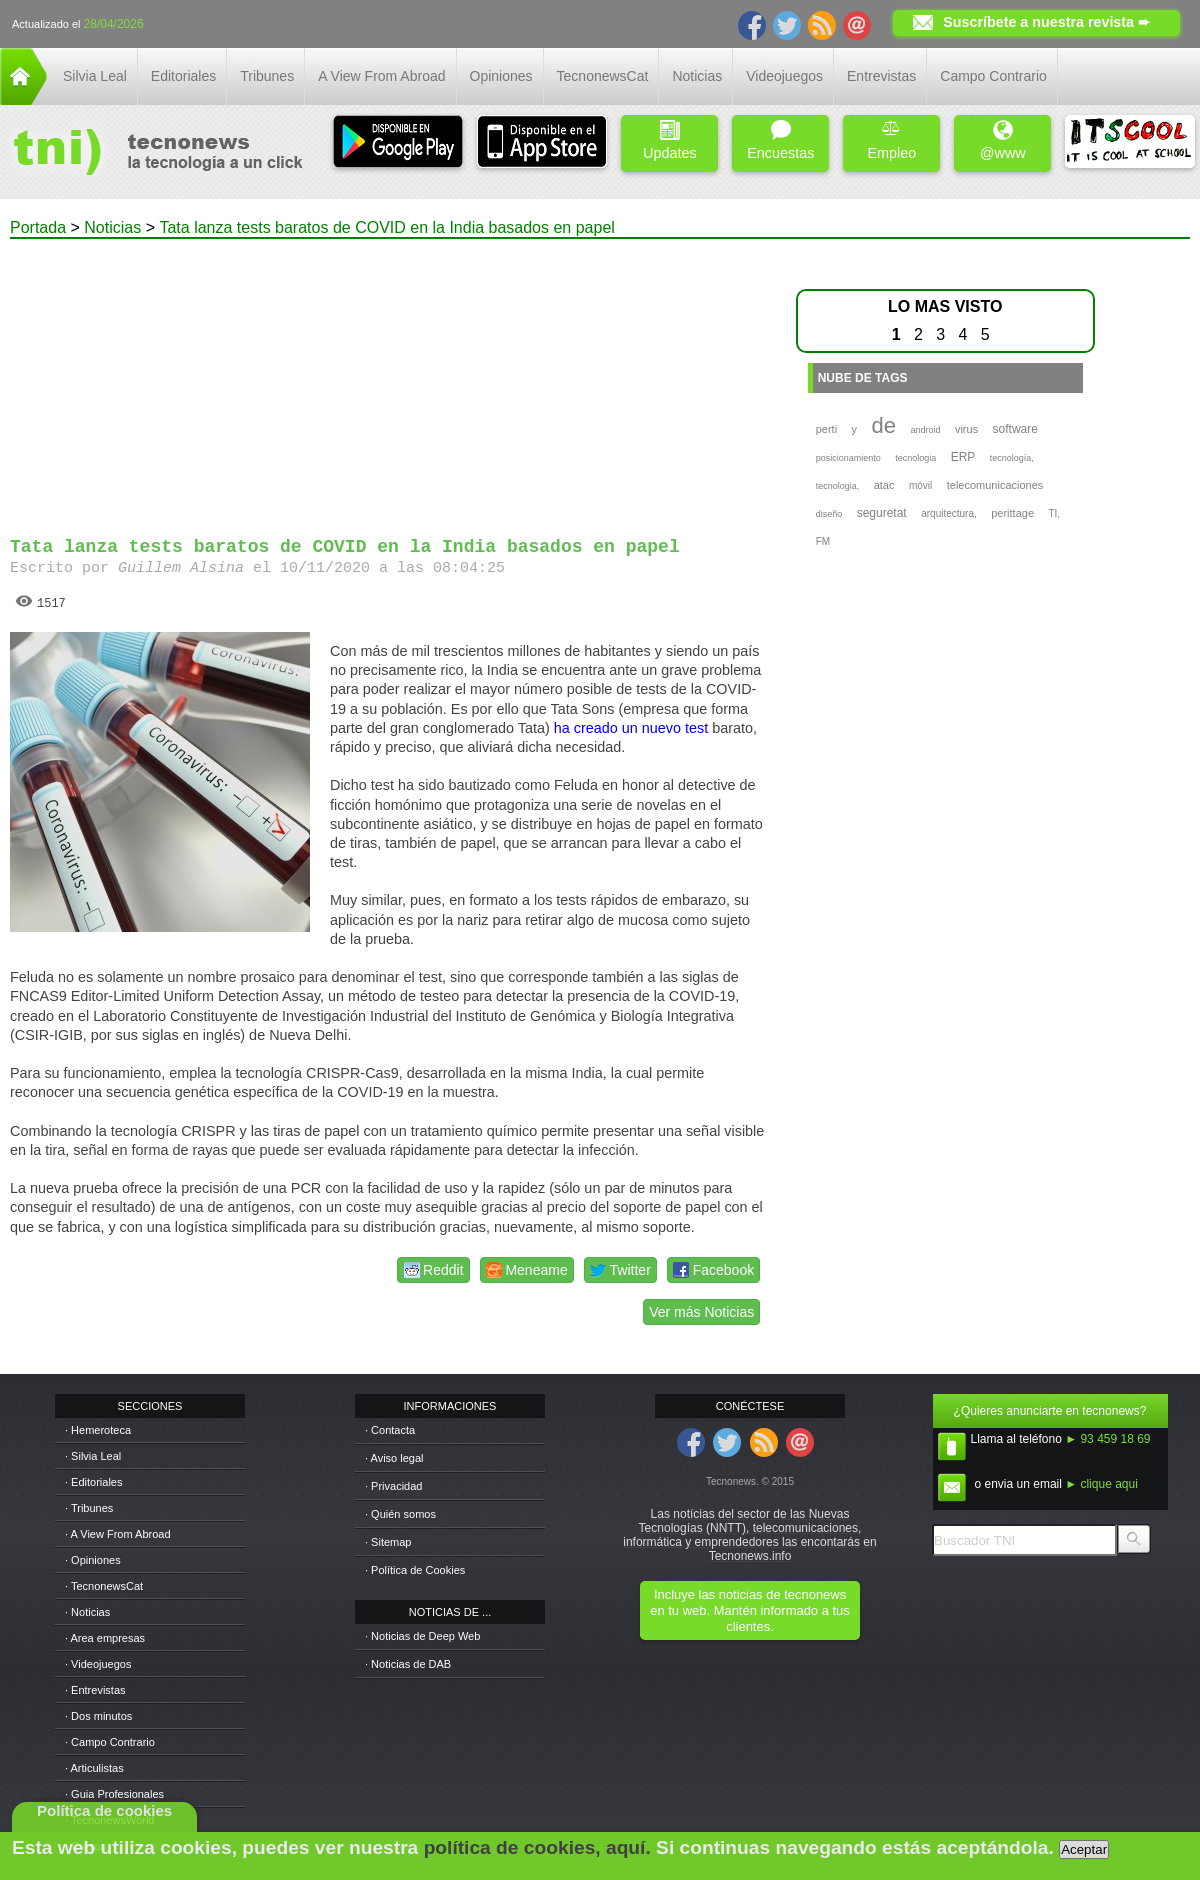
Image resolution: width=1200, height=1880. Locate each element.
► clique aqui (1101, 1484)
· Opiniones (93, 1560)
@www (1003, 140)
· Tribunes (89, 1508)
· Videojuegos (98, 1664)
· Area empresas (105, 1638)
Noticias (697, 76)
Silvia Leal (95, 76)
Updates (670, 140)
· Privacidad (393, 1486)
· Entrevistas (95, 1690)
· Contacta (390, 1430)
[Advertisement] (387, 379)
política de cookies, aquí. (537, 1847)
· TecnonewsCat (104, 1586)
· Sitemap (388, 1542)
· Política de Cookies (415, 1570)
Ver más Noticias (701, 1312)
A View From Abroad (381, 76)
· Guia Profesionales (114, 1794)
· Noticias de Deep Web (422, 1636)
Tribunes (267, 76)
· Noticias (87, 1612)
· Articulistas (94, 1768)
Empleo (891, 140)
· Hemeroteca (98, 1430)
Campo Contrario (993, 76)
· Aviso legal (394, 1458)
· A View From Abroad (118, 1534)
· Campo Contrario (110, 1742)
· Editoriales (93, 1482)
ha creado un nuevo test (631, 728)
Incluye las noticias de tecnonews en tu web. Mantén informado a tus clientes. (749, 1610)
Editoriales (183, 76)
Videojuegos (784, 76)
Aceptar (1084, 1849)
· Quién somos (400, 1514)
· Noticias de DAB (408, 1664)
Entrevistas (881, 76)
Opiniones (501, 76)
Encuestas (780, 140)
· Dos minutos (98, 1716)
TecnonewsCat (603, 76)
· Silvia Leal (93, 1456)
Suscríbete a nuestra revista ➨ (1046, 22)
